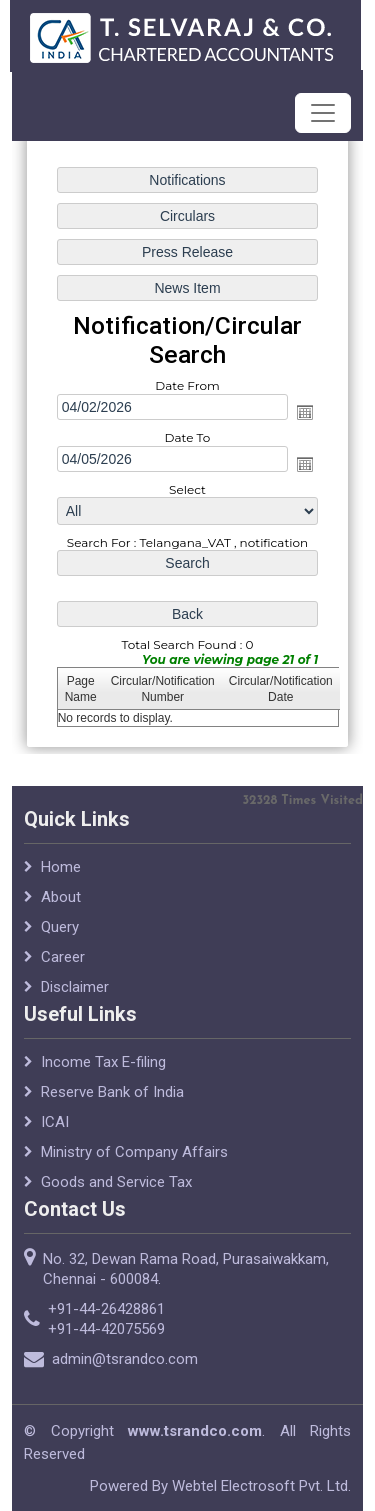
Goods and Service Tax (116, 1190)
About (61, 905)
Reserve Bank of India (112, 1100)
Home (61, 875)
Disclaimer (75, 995)
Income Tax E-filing (103, 1070)
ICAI (55, 1130)
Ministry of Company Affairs (134, 1160)
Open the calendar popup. (305, 412)
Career (63, 965)
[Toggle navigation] (323, 113)
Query (60, 935)
